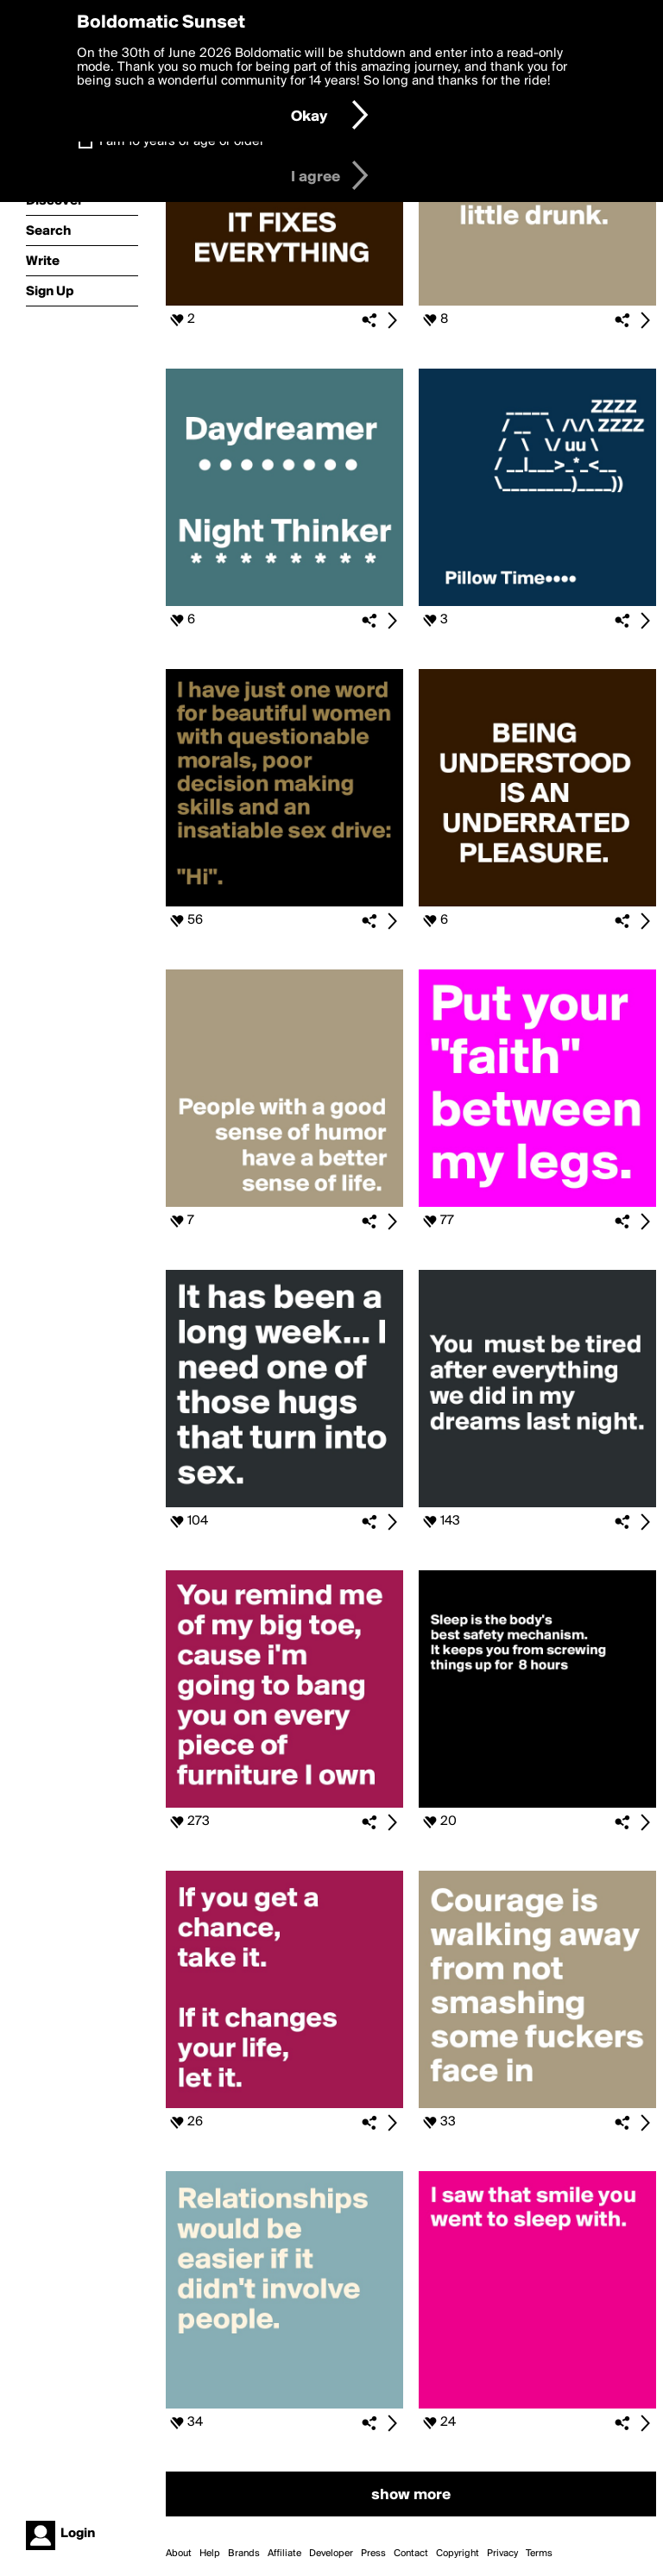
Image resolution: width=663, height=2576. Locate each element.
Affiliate (284, 2553)
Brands (244, 2553)
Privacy (502, 2553)
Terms (539, 2553)
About (179, 2553)
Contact (411, 2553)
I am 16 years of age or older (181, 141)
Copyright (457, 2553)
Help (209, 2553)
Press (373, 2553)
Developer (331, 2553)
